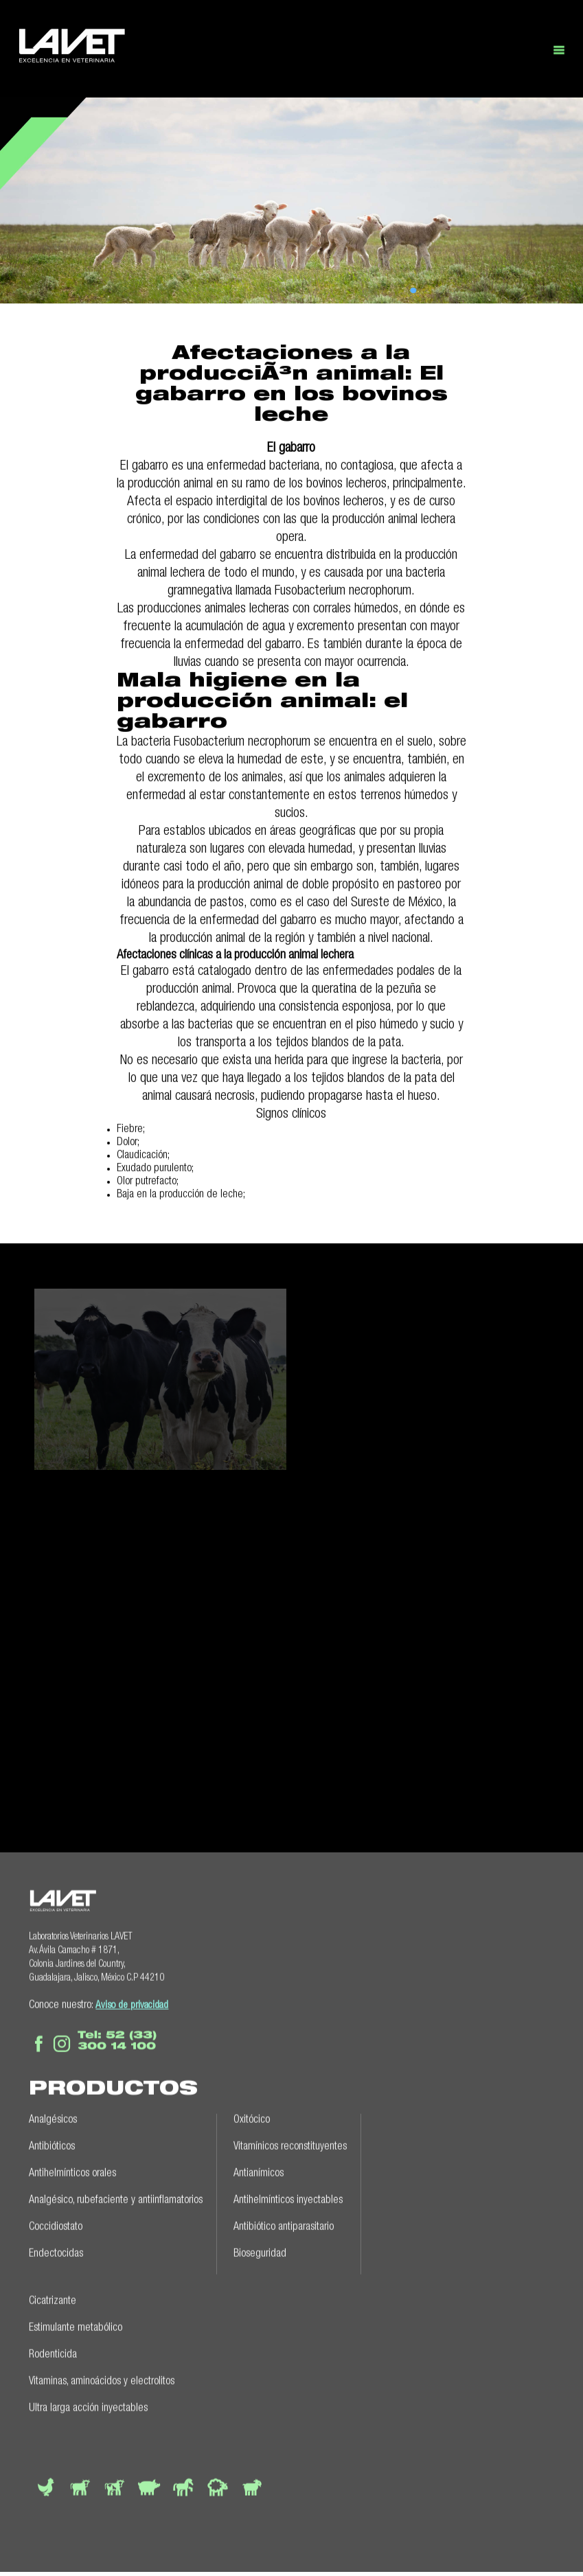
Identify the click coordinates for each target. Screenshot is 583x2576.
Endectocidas (56, 2251)
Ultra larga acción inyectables (88, 2405)
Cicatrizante (52, 2298)
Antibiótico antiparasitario (283, 2224)
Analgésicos (53, 2117)
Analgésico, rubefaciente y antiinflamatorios (116, 2197)
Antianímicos (258, 2170)
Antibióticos (52, 2144)
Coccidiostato (55, 2224)
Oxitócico (251, 2117)
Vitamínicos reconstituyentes (290, 2144)
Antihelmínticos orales (72, 2170)
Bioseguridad (259, 2251)
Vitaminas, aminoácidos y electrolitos (101, 2378)
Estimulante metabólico (75, 2325)
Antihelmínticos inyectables (288, 2197)
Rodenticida (53, 2352)
